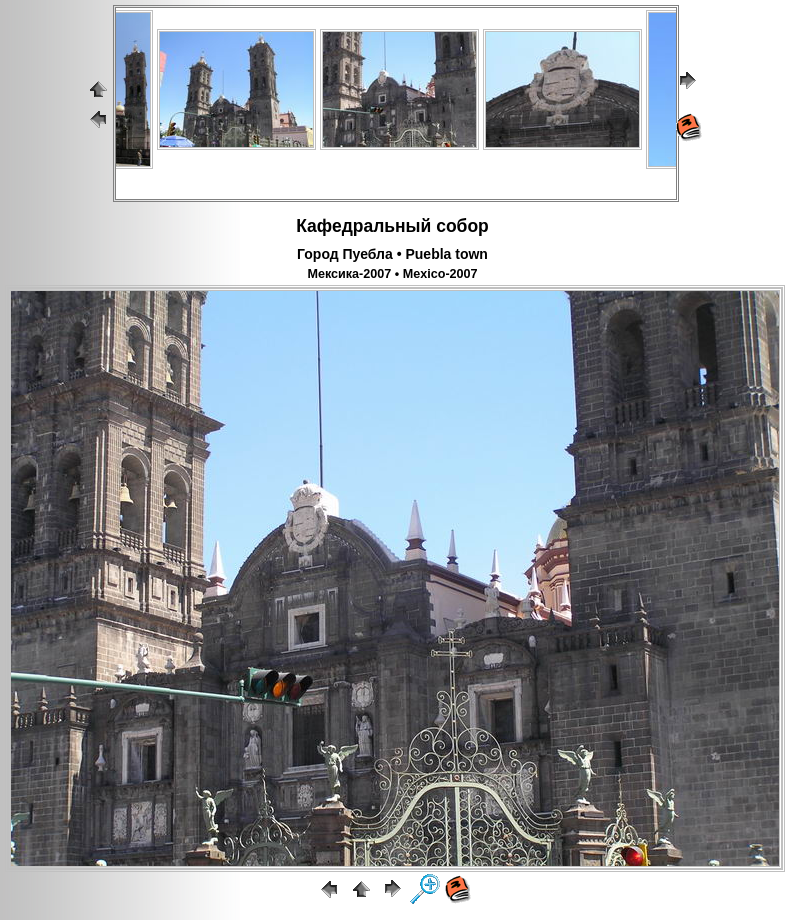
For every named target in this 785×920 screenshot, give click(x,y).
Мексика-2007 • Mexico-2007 (392, 274)
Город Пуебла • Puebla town (392, 254)
